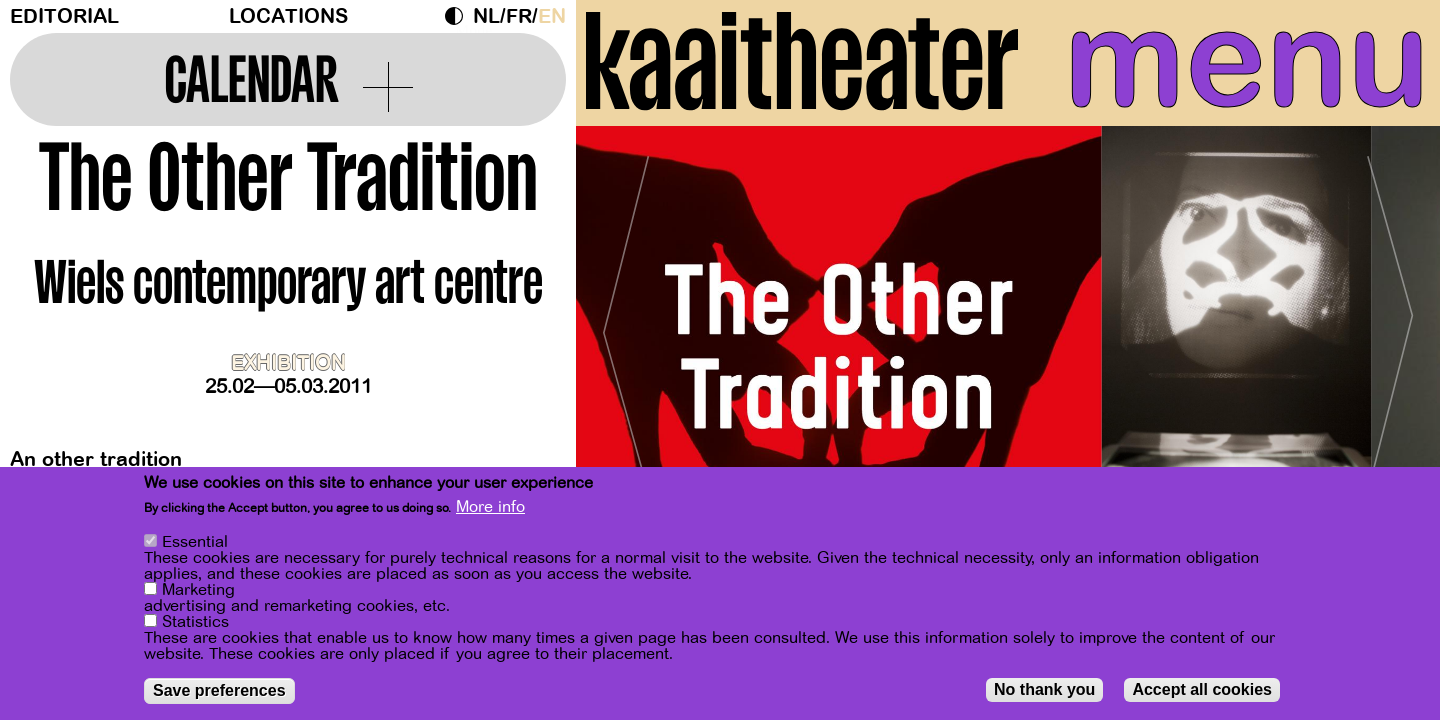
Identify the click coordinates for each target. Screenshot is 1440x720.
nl (486, 16)
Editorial (64, 16)
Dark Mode (459, 16)
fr (519, 16)
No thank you (1044, 689)
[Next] (1390, 324)
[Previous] (626, 324)
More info (490, 507)
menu (1247, 60)
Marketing (198, 590)
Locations (288, 16)
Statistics (195, 622)
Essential (195, 542)
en (552, 16)
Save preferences (219, 690)
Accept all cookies (1202, 689)
